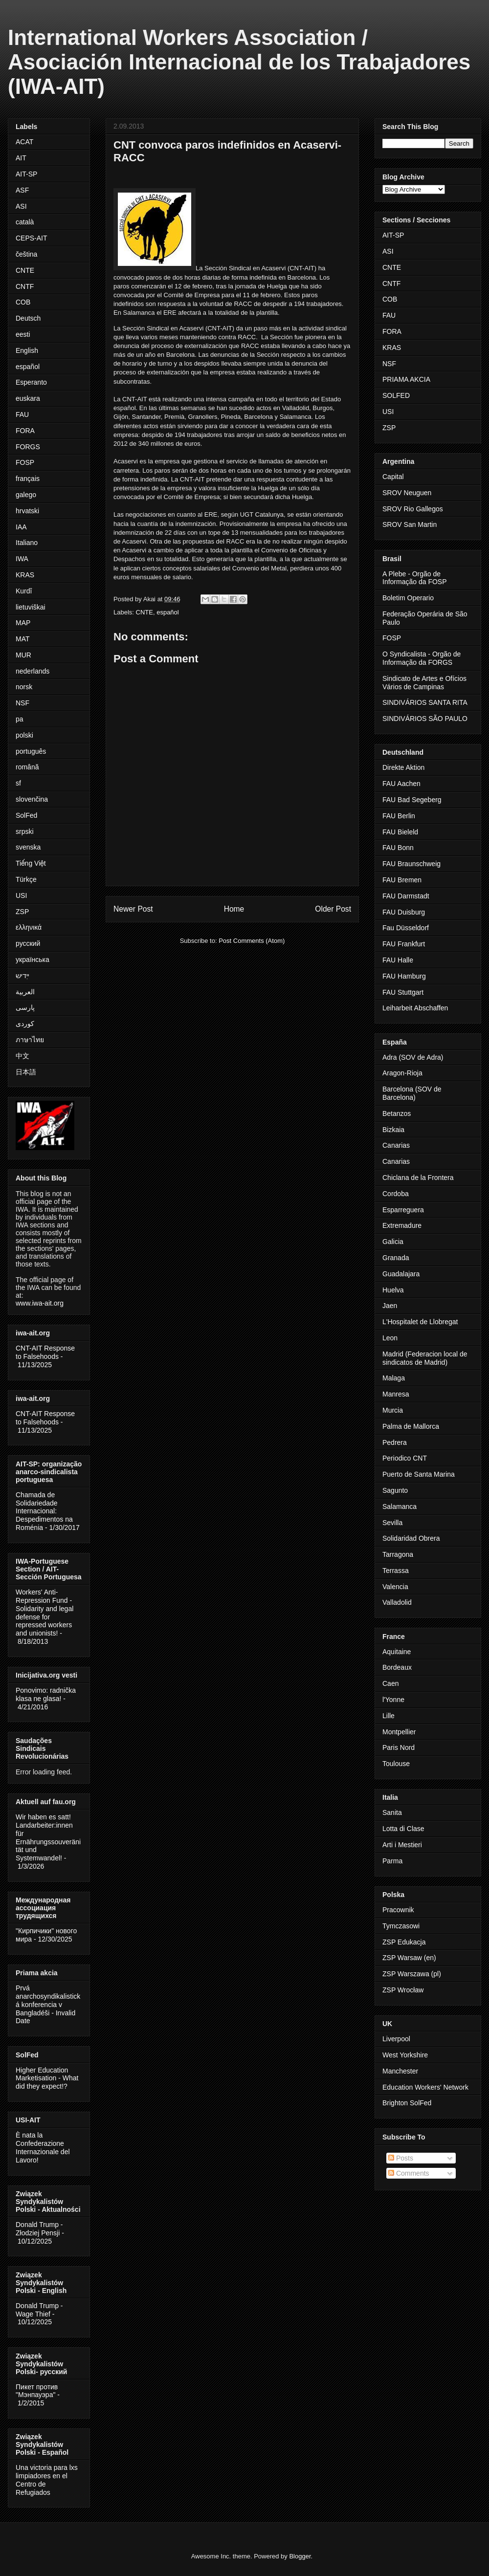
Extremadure (402, 1225)
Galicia (392, 1241)
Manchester (400, 2071)
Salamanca (399, 1506)
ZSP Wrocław (402, 1990)
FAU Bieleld (400, 832)
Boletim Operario (408, 598)
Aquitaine (396, 1652)
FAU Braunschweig (411, 864)
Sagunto (395, 1490)
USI (21, 895)
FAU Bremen (402, 880)
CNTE (144, 612)
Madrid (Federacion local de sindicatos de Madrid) (424, 1358)
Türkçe (26, 879)
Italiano (27, 542)
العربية (25, 992)
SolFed (26, 815)
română (27, 767)
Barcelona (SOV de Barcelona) (412, 1093)
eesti (23, 334)
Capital (393, 476)
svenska (28, 847)
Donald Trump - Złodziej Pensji (39, 2229)
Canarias (396, 1145)
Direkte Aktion (403, 767)
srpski (25, 831)
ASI (21, 206)
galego (26, 495)
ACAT (24, 142)
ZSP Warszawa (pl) (411, 1974)
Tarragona (397, 1554)
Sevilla (392, 1523)
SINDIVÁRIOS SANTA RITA (424, 702)
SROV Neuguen (406, 493)
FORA (25, 431)
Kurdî (24, 591)
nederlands (32, 671)
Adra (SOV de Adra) (413, 1057)
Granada (395, 1258)
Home (234, 909)
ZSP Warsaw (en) (409, 1958)
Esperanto (31, 382)
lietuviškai (30, 607)
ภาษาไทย (30, 1040)
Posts (400, 2158)
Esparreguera (403, 1210)
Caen (390, 1683)
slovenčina (32, 799)
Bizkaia (393, 1130)
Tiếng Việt (31, 863)
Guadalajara (401, 1274)
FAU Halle (397, 960)
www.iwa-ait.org (40, 1303)
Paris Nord (398, 1747)
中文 (22, 1056)
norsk (24, 687)
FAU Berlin (398, 816)
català (25, 222)
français (28, 478)
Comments (408, 2173)
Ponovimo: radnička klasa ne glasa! (46, 1694)
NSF (22, 703)
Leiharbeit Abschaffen (415, 1008)
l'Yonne (393, 1699)
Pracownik (398, 1910)
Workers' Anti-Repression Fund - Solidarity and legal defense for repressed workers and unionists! (44, 1612)
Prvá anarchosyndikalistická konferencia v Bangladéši (48, 2000)
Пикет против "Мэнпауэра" (37, 2391)
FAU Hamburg (404, 976)
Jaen (389, 1306)
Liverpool (396, 2039)
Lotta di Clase (403, 1829)
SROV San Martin (409, 524)
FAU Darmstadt (405, 896)
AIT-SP (26, 174)
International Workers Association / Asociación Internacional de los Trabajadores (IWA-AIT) (239, 61)
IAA (21, 527)
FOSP (25, 462)
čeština (26, 254)
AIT (21, 158)
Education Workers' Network (425, 2087)
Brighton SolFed (406, 2103)
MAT (23, 639)
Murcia (392, 1410)
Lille (388, 1716)
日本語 (26, 1072)
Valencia (395, 1587)
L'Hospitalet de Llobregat (420, 1322)
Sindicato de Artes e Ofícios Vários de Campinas (424, 683)
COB (23, 302)
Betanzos (396, 1113)
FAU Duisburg (403, 912)
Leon (390, 1338)
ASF (22, 190)
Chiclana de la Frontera (418, 1177)
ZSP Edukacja (403, 1942)
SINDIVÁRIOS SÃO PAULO (424, 718)
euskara (28, 398)
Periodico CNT (404, 1458)
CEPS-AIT (31, 238)
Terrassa (395, 1570)
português (31, 751)
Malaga (393, 1378)
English (27, 350)
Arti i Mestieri (402, 1845)
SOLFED (396, 395)
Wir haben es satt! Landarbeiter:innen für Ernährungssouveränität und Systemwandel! (48, 1837)
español (167, 612)
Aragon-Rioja (402, 1073)
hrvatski (27, 511)
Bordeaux (397, 1667)
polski (24, 735)
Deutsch (28, 318)
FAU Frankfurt (403, 944)
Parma (392, 1861)
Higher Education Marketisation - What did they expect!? (47, 2078)
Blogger (300, 2556)
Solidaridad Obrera (411, 1538)
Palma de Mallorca (410, 1426)
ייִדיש (22, 976)
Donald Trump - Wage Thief (39, 2310)
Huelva (393, 1290)
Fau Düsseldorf (405, 928)
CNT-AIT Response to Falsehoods (45, 1352)
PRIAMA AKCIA (406, 379)
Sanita (392, 1812)
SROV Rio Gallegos (412, 509)
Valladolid (397, 1602)
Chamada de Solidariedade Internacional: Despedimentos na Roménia (44, 1511)
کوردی (25, 1023)
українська (32, 959)
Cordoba (395, 1194)
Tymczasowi (401, 1926)
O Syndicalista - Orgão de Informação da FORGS (421, 658)
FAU (22, 414)
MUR (23, 655)
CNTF (25, 286)
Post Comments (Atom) (252, 940)
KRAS (25, 575)
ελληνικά (29, 927)
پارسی (25, 1007)
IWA (22, 559)
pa (19, 719)
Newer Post (133, 909)
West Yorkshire (405, 2055)
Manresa (395, 1394)
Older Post (333, 909)
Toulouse (396, 1764)
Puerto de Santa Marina (418, 1474)
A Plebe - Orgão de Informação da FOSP (414, 578)
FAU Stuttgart (402, 992)
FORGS (28, 447)
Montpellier (399, 1732)
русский (28, 943)
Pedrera (394, 1442)
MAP (23, 623)
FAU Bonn (398, 847)
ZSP (22, 912)
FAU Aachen (401, 783)
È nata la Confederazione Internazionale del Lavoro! (43, 2147)
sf (18, 783)
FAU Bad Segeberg (412, 800)
